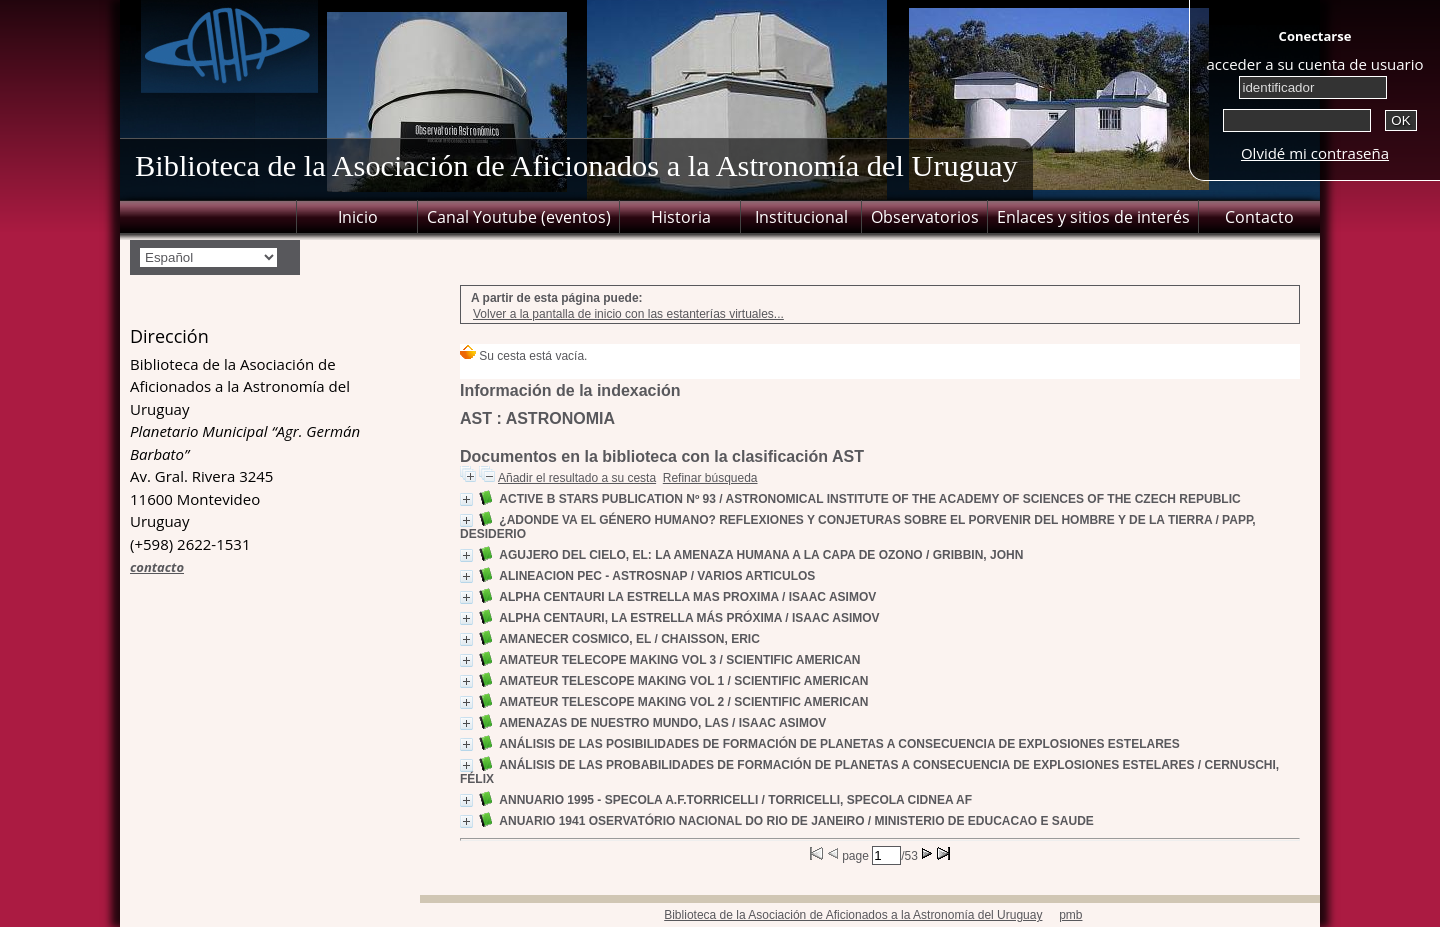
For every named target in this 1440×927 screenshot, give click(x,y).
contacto (157, 567)
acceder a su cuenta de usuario (1314, 64)
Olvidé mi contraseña (1315, 153)
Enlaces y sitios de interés (1093, 217)
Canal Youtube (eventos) (519, 217)
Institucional (801, 217)
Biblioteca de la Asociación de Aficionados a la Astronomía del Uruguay (853, 915)
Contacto (1259, 217)
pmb (1070, 915)
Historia (681, 217)
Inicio (358, 217)
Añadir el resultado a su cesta (577, 478)
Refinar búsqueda (710, 478)
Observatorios (925, 217)
